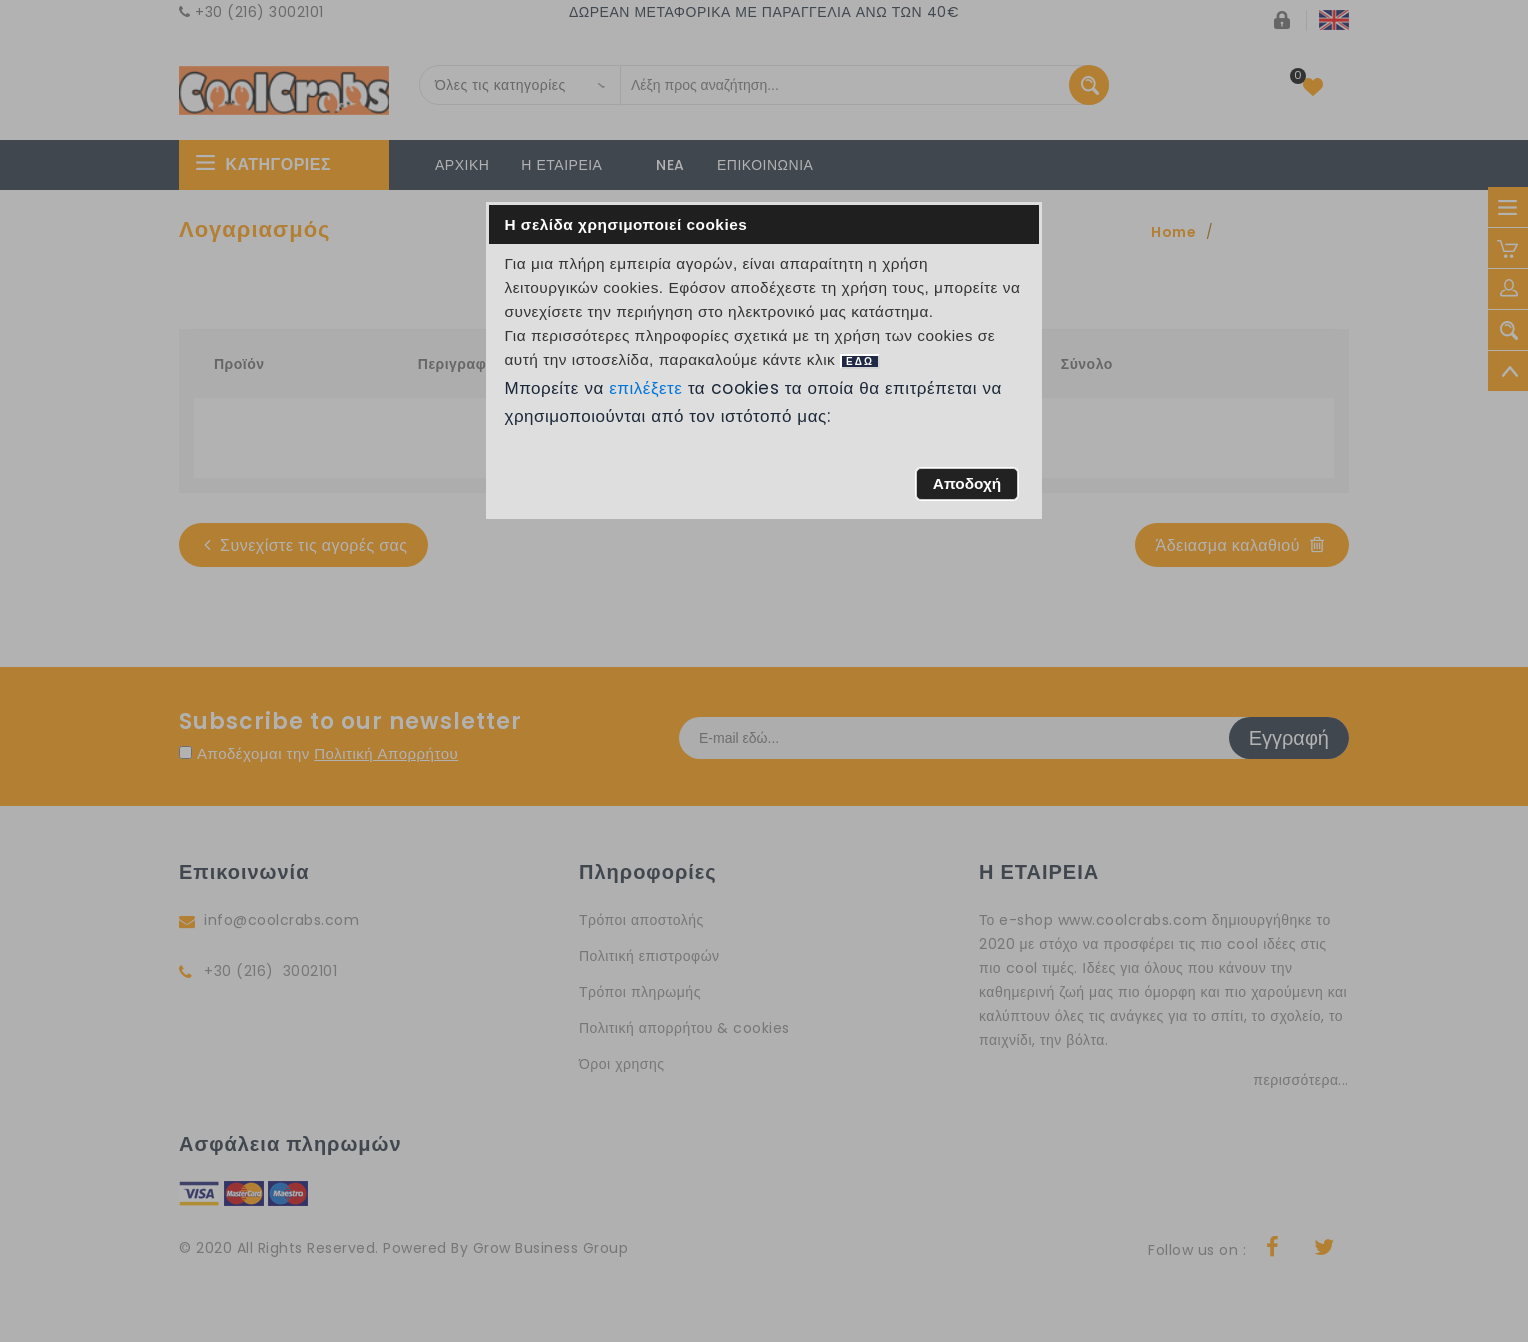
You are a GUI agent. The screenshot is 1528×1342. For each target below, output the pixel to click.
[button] (966, 484)
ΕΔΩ (860, 361)
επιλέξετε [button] (646, 388)
